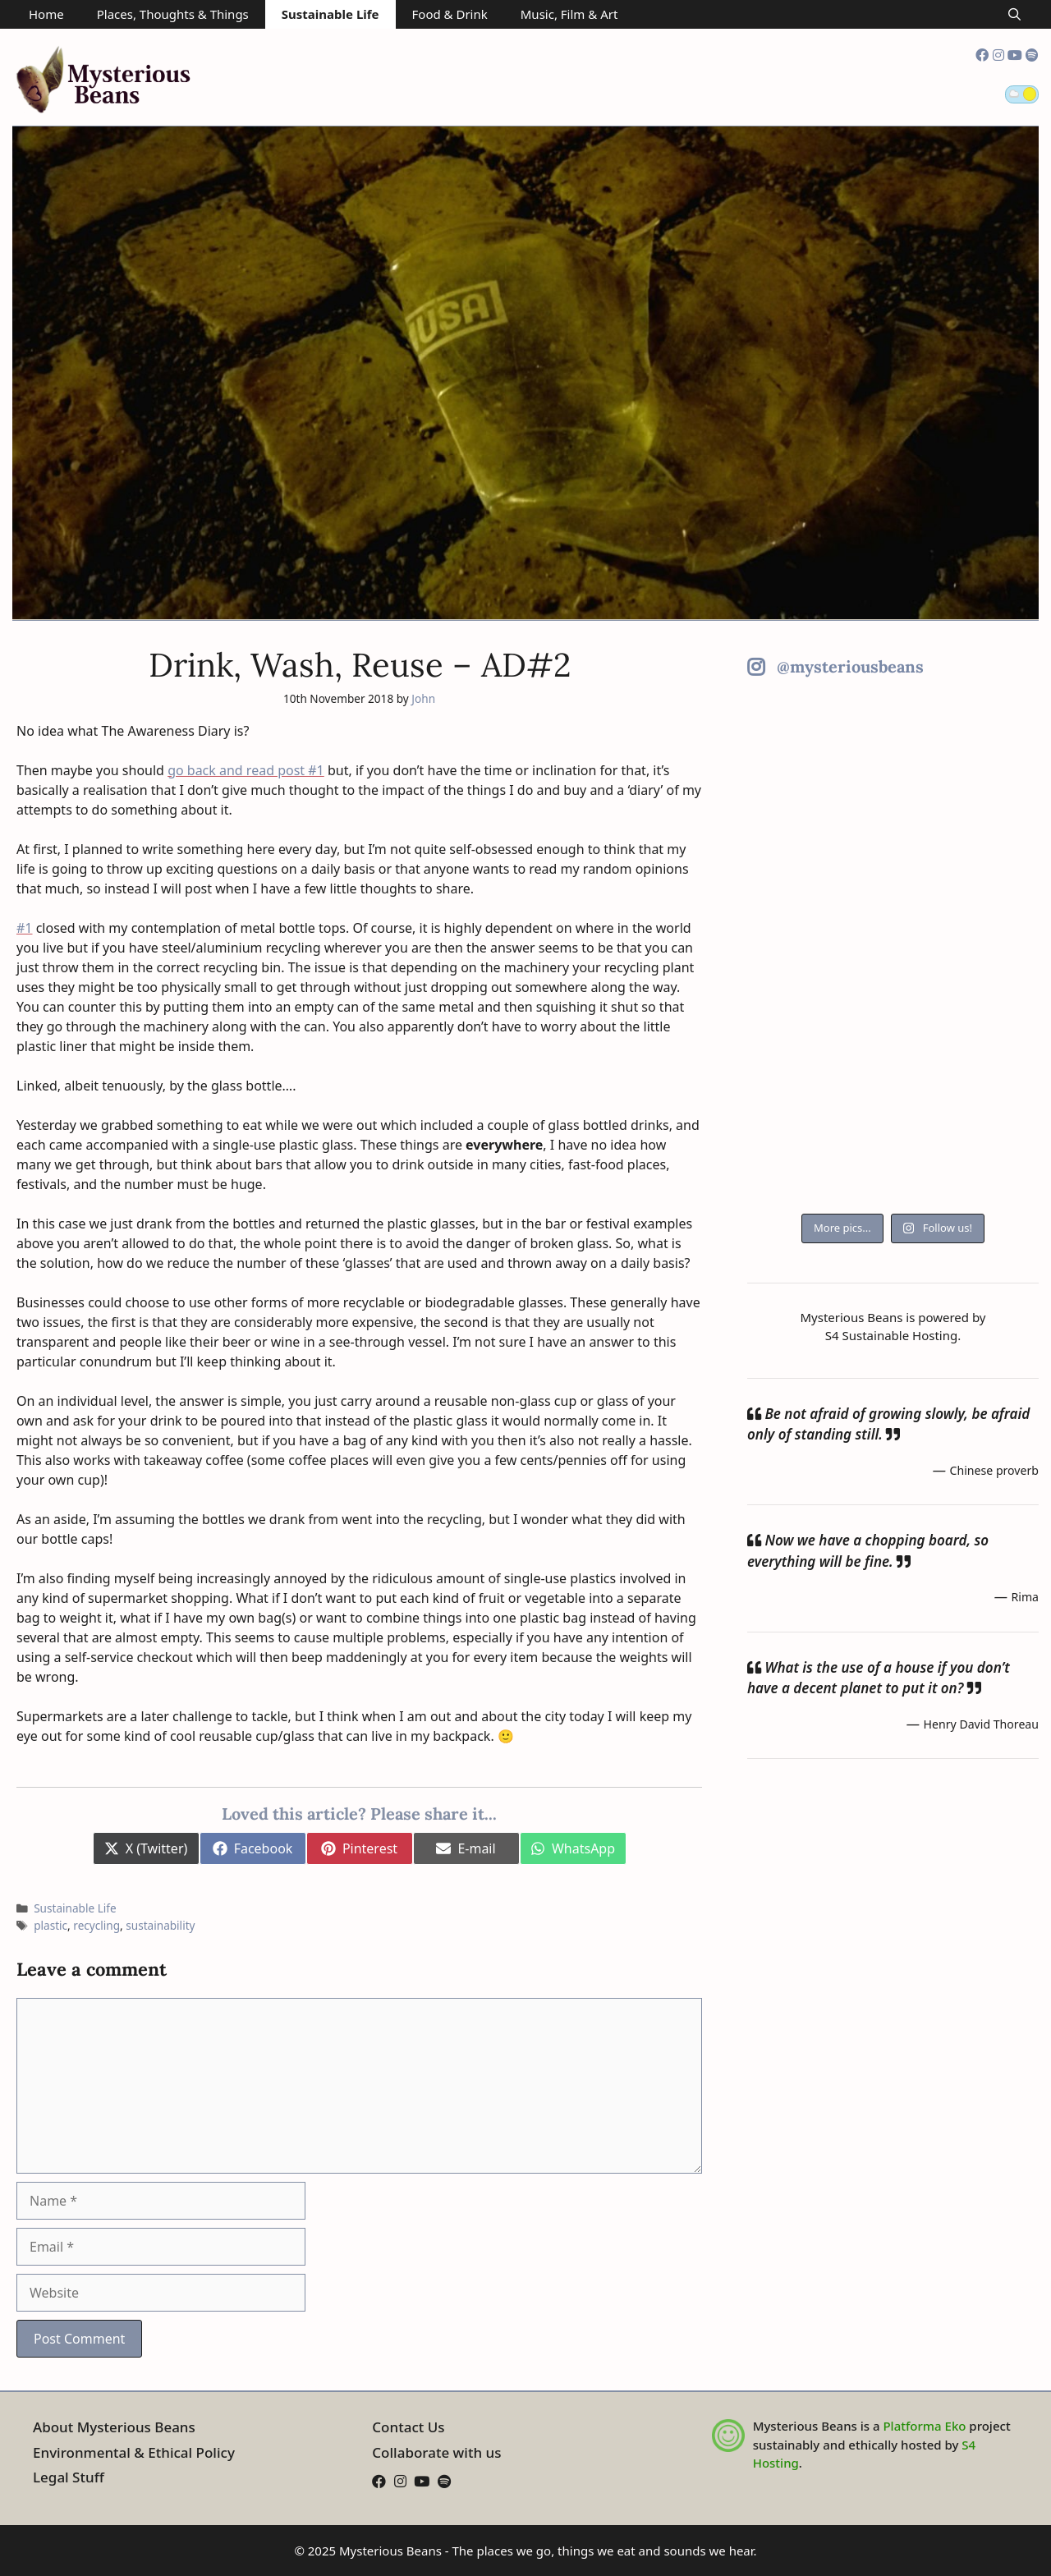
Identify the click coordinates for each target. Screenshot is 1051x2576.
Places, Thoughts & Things (173, 14)
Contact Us (408, 2427)
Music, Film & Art (569, 14)
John (423, 698)
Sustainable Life (330, 14)
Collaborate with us (436, 2452)
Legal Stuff (68, 2477)
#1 (24, 928)
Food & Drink (450, 14)
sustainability (160, 1925)
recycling (96, 1925)
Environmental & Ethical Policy (134, 2452)
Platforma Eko (924, 2426)
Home (46, 14)
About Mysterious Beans (114, 2427)
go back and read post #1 (246, 770)
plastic (50, 1925)
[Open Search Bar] (1014, 14)
